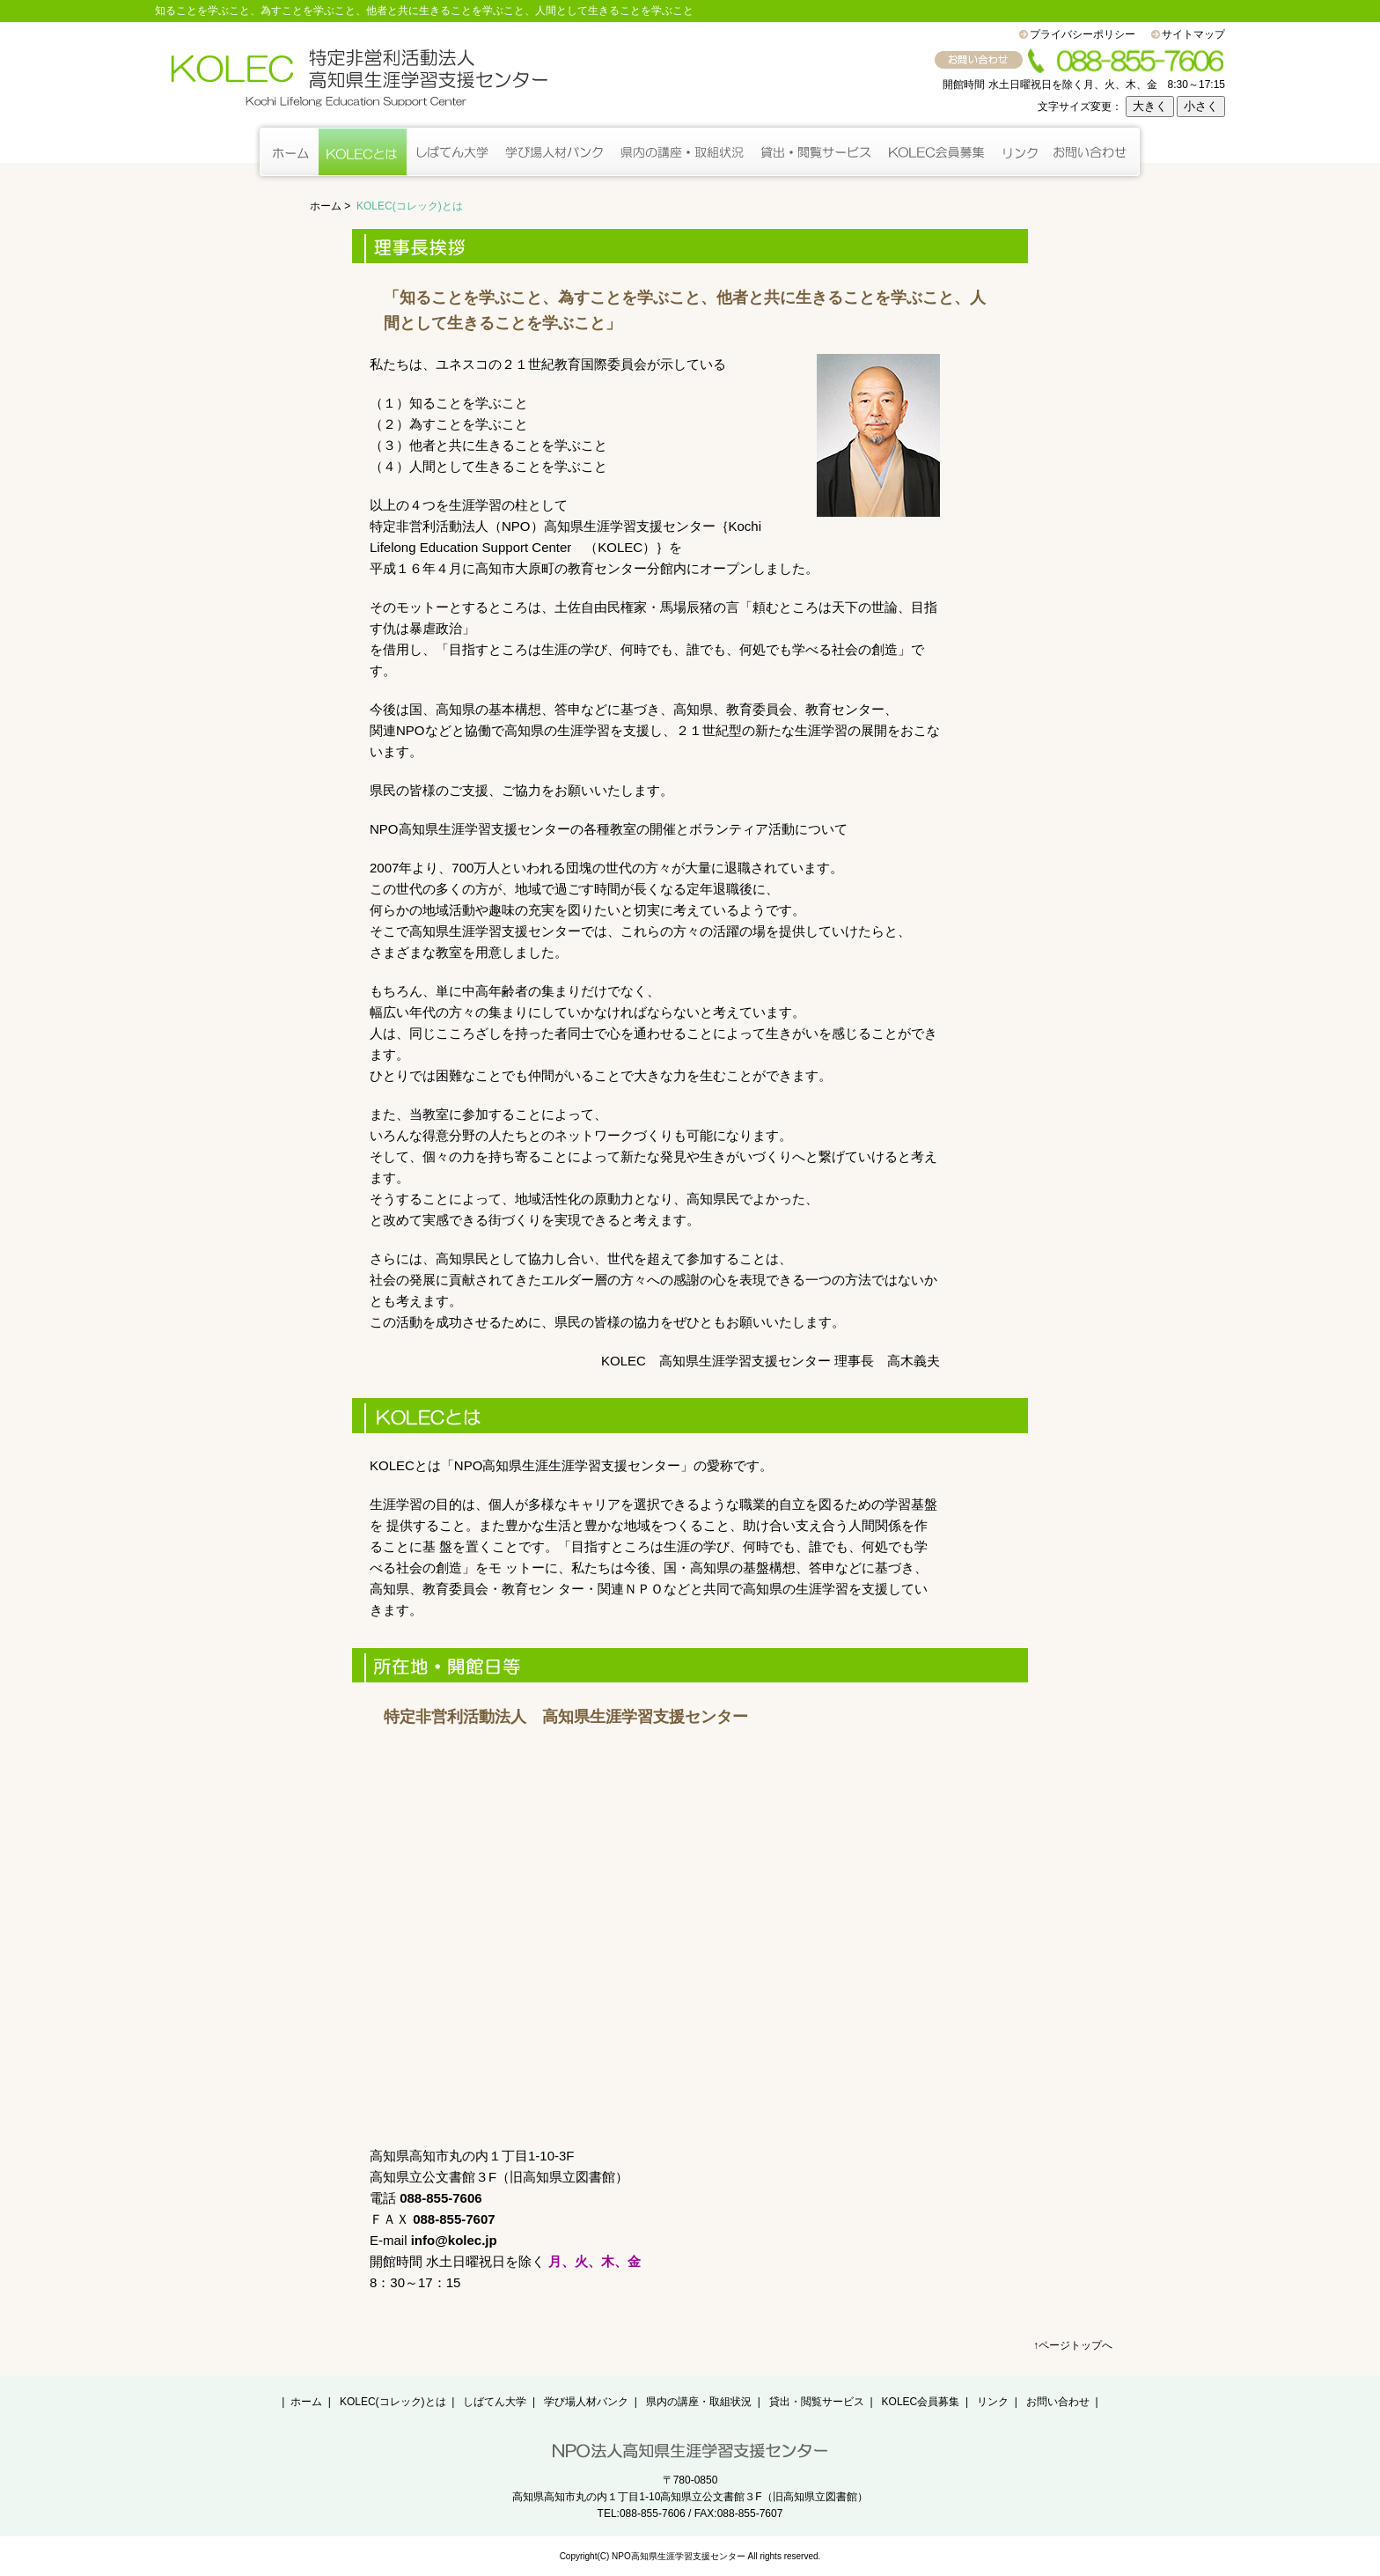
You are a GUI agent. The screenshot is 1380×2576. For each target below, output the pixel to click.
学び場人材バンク (586, 2402)
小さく (1201, 106)
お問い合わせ (1058, 2402)
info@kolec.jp (454, 2240)
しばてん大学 (494, 2402)
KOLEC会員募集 (921, 2402)
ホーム (325, 206)
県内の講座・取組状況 (699, 2402)
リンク (993, 2402)
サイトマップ (1193, 34)
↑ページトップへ (1072, 2345)
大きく (1150, 106)
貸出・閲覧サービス (816, 2402)
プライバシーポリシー (1082, 34)
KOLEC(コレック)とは (393, 2402)
